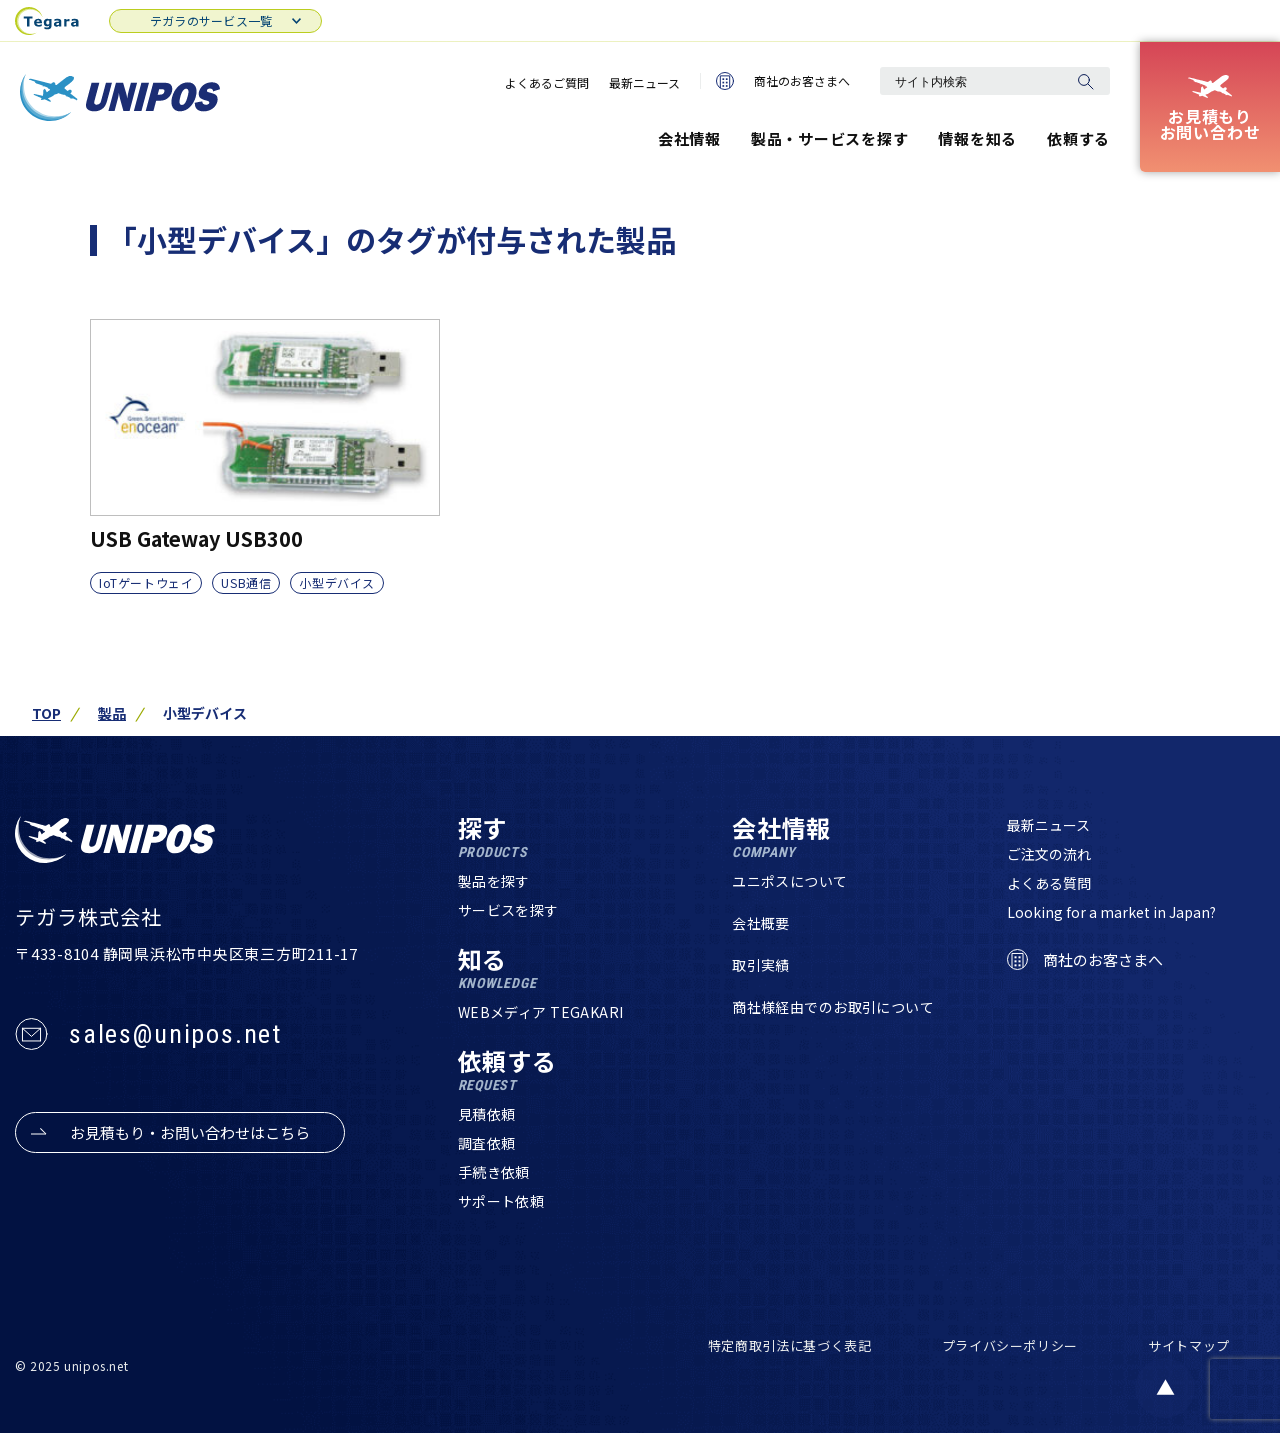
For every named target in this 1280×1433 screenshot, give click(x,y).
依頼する (1078, 138)
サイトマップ (1189, 1345)
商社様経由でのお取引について (833, 1007)
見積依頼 (487, 1114)
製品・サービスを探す (830, 138)
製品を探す (494, 881)
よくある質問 (1049, 883)
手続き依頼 (494, 1172)
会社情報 (689, 138)
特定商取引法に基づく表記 (790, 1345)
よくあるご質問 (547, 82)
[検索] (1085, 81)
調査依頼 (487, 1143)
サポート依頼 (501, 1201)
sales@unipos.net (175, 1034)
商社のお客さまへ (783, 81)
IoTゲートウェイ (146, 582)
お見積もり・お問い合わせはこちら (190, 1132)
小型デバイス (337, 582)
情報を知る (977, 138)
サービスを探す (508, 910)
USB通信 (246, 582)
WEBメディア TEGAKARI (541, 1012)
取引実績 (761, 965)
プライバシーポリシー (1010, 1345)
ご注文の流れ (1049, 854)
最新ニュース (644, 82)
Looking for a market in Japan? (1111, 912)
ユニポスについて (789, 881)
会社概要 (761, 923)
